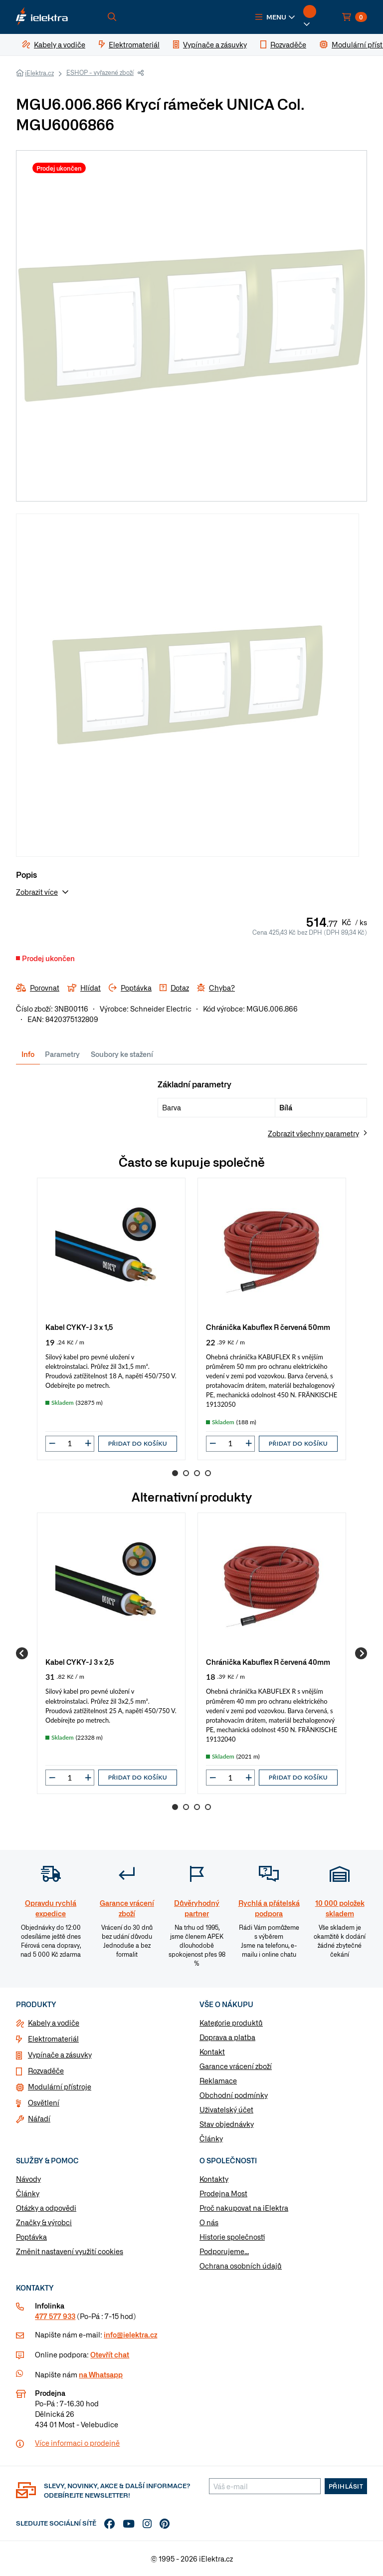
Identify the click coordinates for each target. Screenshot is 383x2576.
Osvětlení (43, 2102)
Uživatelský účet (226, 2109)
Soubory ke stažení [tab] (122, 1054)
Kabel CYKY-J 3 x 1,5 (79, 1326)
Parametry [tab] (62, 1054)
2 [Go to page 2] (186, 1473)
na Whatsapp (101, 2374)
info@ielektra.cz (130, 2334)
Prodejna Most (223, 2193)
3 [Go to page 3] (197, 1473)
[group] (111, 1319)
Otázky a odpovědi (46, 2208)
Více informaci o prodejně (77, 2443)
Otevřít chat (109, 2354)
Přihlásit (346, 2486)
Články (211, 2138)
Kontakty (213, 2179)
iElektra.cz (39, 72)
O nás (208, 2222)
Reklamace (218, 2080)
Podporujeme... (224, 2251)
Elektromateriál (53, 2039)
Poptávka (31, 2237)
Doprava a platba (227, 2037)
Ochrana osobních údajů (240, 2266)
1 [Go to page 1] (175, 1473)
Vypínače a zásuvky (60, 2055)
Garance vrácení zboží (235, 2066)
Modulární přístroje (59, 2086)
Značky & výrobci (44, 2222)
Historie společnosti (232, 2237)
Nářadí (39, 2118)
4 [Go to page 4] (208, 1473)
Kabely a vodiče (53, 2023)
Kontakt (212, 2052)
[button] (275, 17)
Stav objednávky (226, 2124)
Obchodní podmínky (233, 2095)
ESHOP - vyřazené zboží (100, 72)
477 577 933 (55, 2316)
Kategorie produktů (231, 2023)
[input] (70, 1443)
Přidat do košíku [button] (137, 1443)
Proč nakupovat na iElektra (243, 2208)
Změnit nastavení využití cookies (69, 2251)
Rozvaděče (46, 2070)
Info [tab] (27, 1054)
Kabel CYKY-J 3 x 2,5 (79, 1661)
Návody (28, 2179)
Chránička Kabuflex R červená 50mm (268, 1326)
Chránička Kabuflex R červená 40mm (268, 1661)
